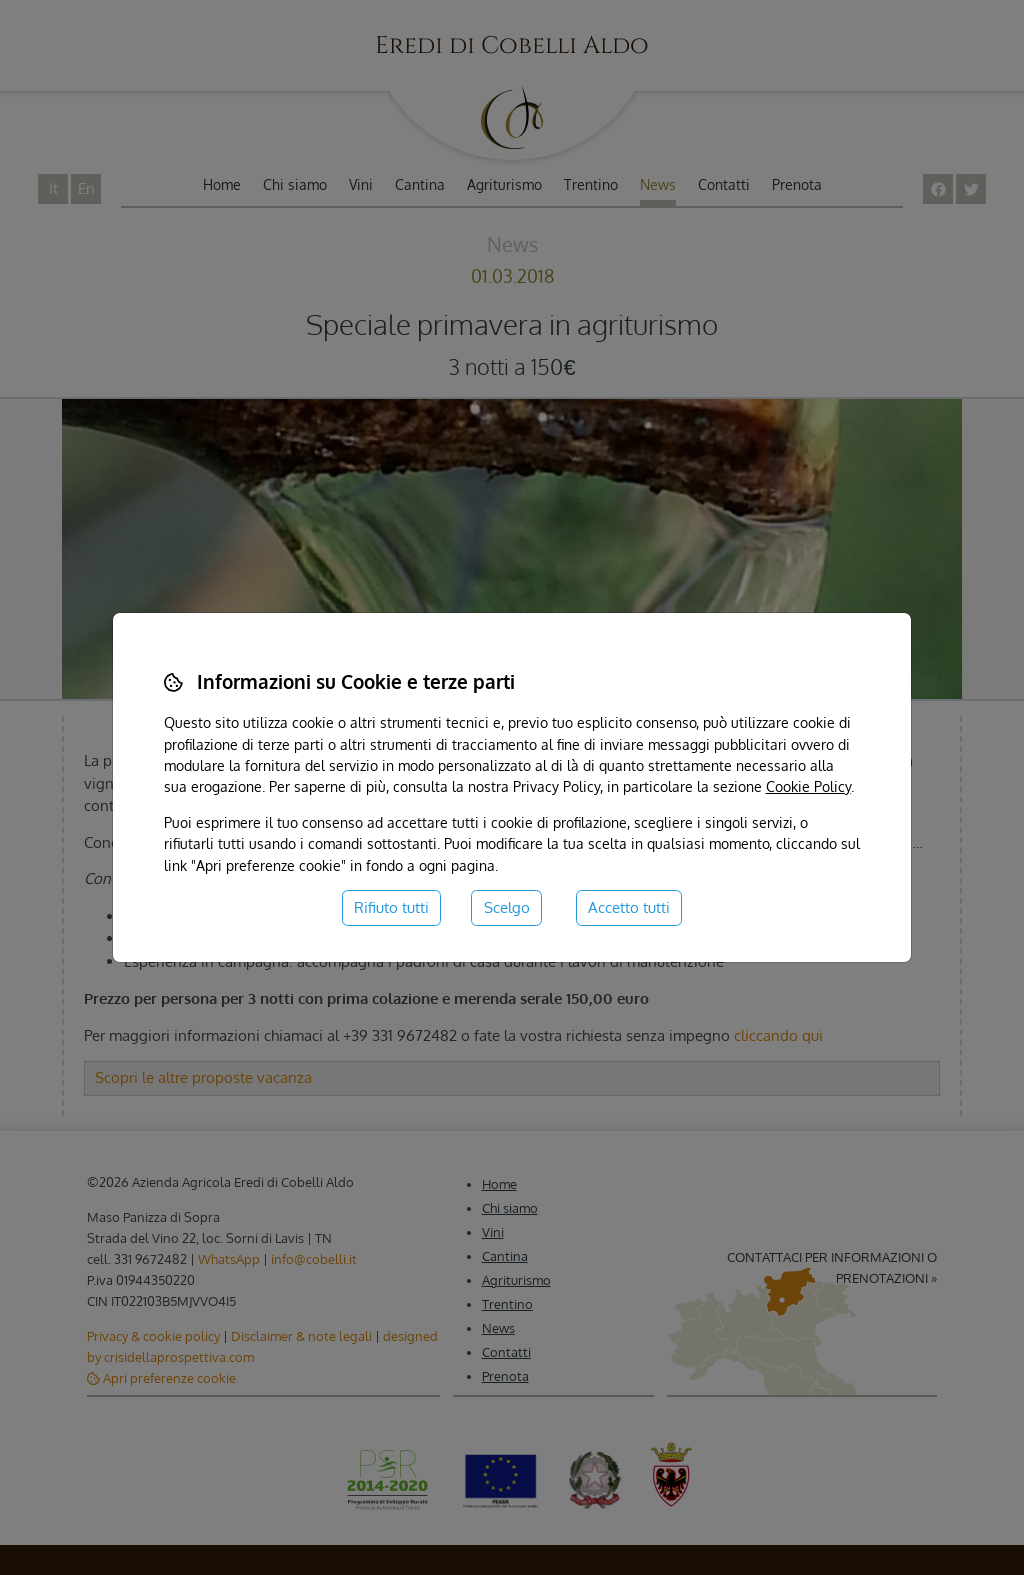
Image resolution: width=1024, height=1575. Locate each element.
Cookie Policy (808, 786)
